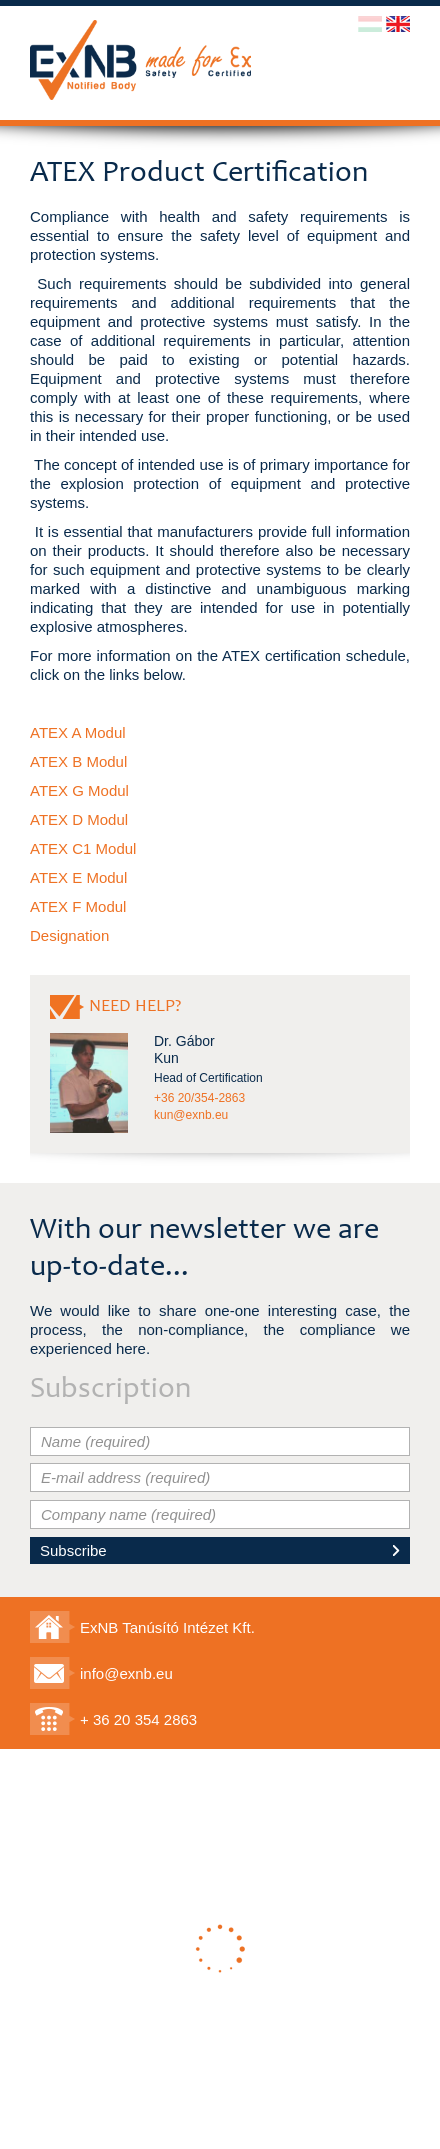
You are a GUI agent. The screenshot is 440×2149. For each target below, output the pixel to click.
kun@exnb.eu (191, 1115)
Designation (69, 935)
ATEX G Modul (79, 790)
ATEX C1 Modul (83, 848)
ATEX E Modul (78, 877)
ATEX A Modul (78, 732)
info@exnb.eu (126, 1673)
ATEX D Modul (79, 819)
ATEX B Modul (78, 761)
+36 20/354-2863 (199, 1098)
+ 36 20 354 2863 (138, 1719)
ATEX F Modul (78, 906)
